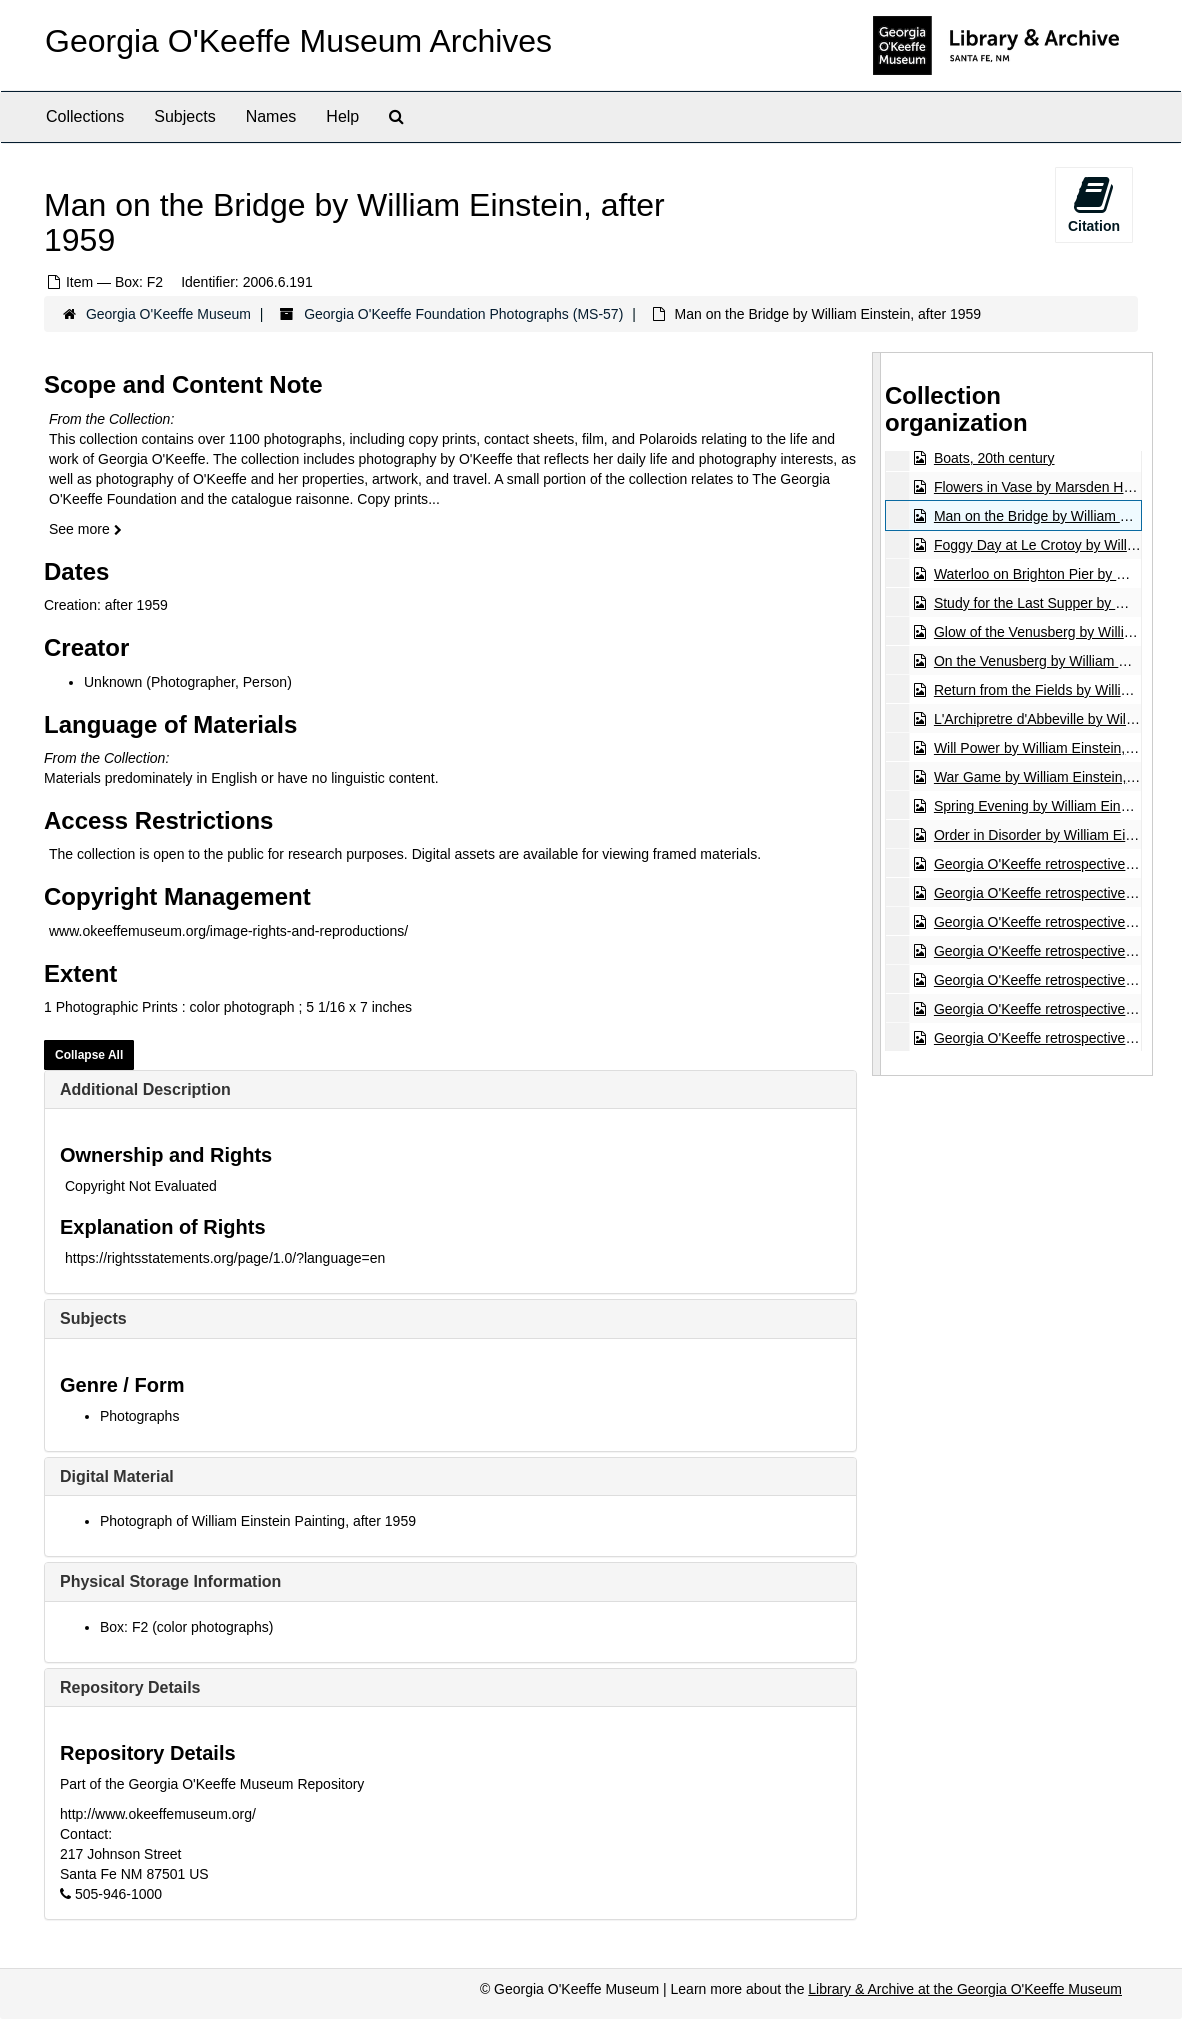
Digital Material (117, 1476)
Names (271, 116)
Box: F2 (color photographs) (187, 1627)
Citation (1094, 204)
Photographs (139, 1416)
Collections (85, 116)
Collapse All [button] (89, 1055)
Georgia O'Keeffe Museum (168, 314)
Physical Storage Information (170, 1581)
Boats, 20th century (994, 458)
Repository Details (130, 1687)
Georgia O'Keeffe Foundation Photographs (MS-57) (463, 314)
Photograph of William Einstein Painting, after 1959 (258, 1521)
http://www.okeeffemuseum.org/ (158, 1814)
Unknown (113, 682)
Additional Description (145, 1089)
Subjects (184, 116)
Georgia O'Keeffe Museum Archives (298, 41)
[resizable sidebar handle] (877, 714)
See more (85, 529)
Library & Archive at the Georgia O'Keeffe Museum (965, 1989)
